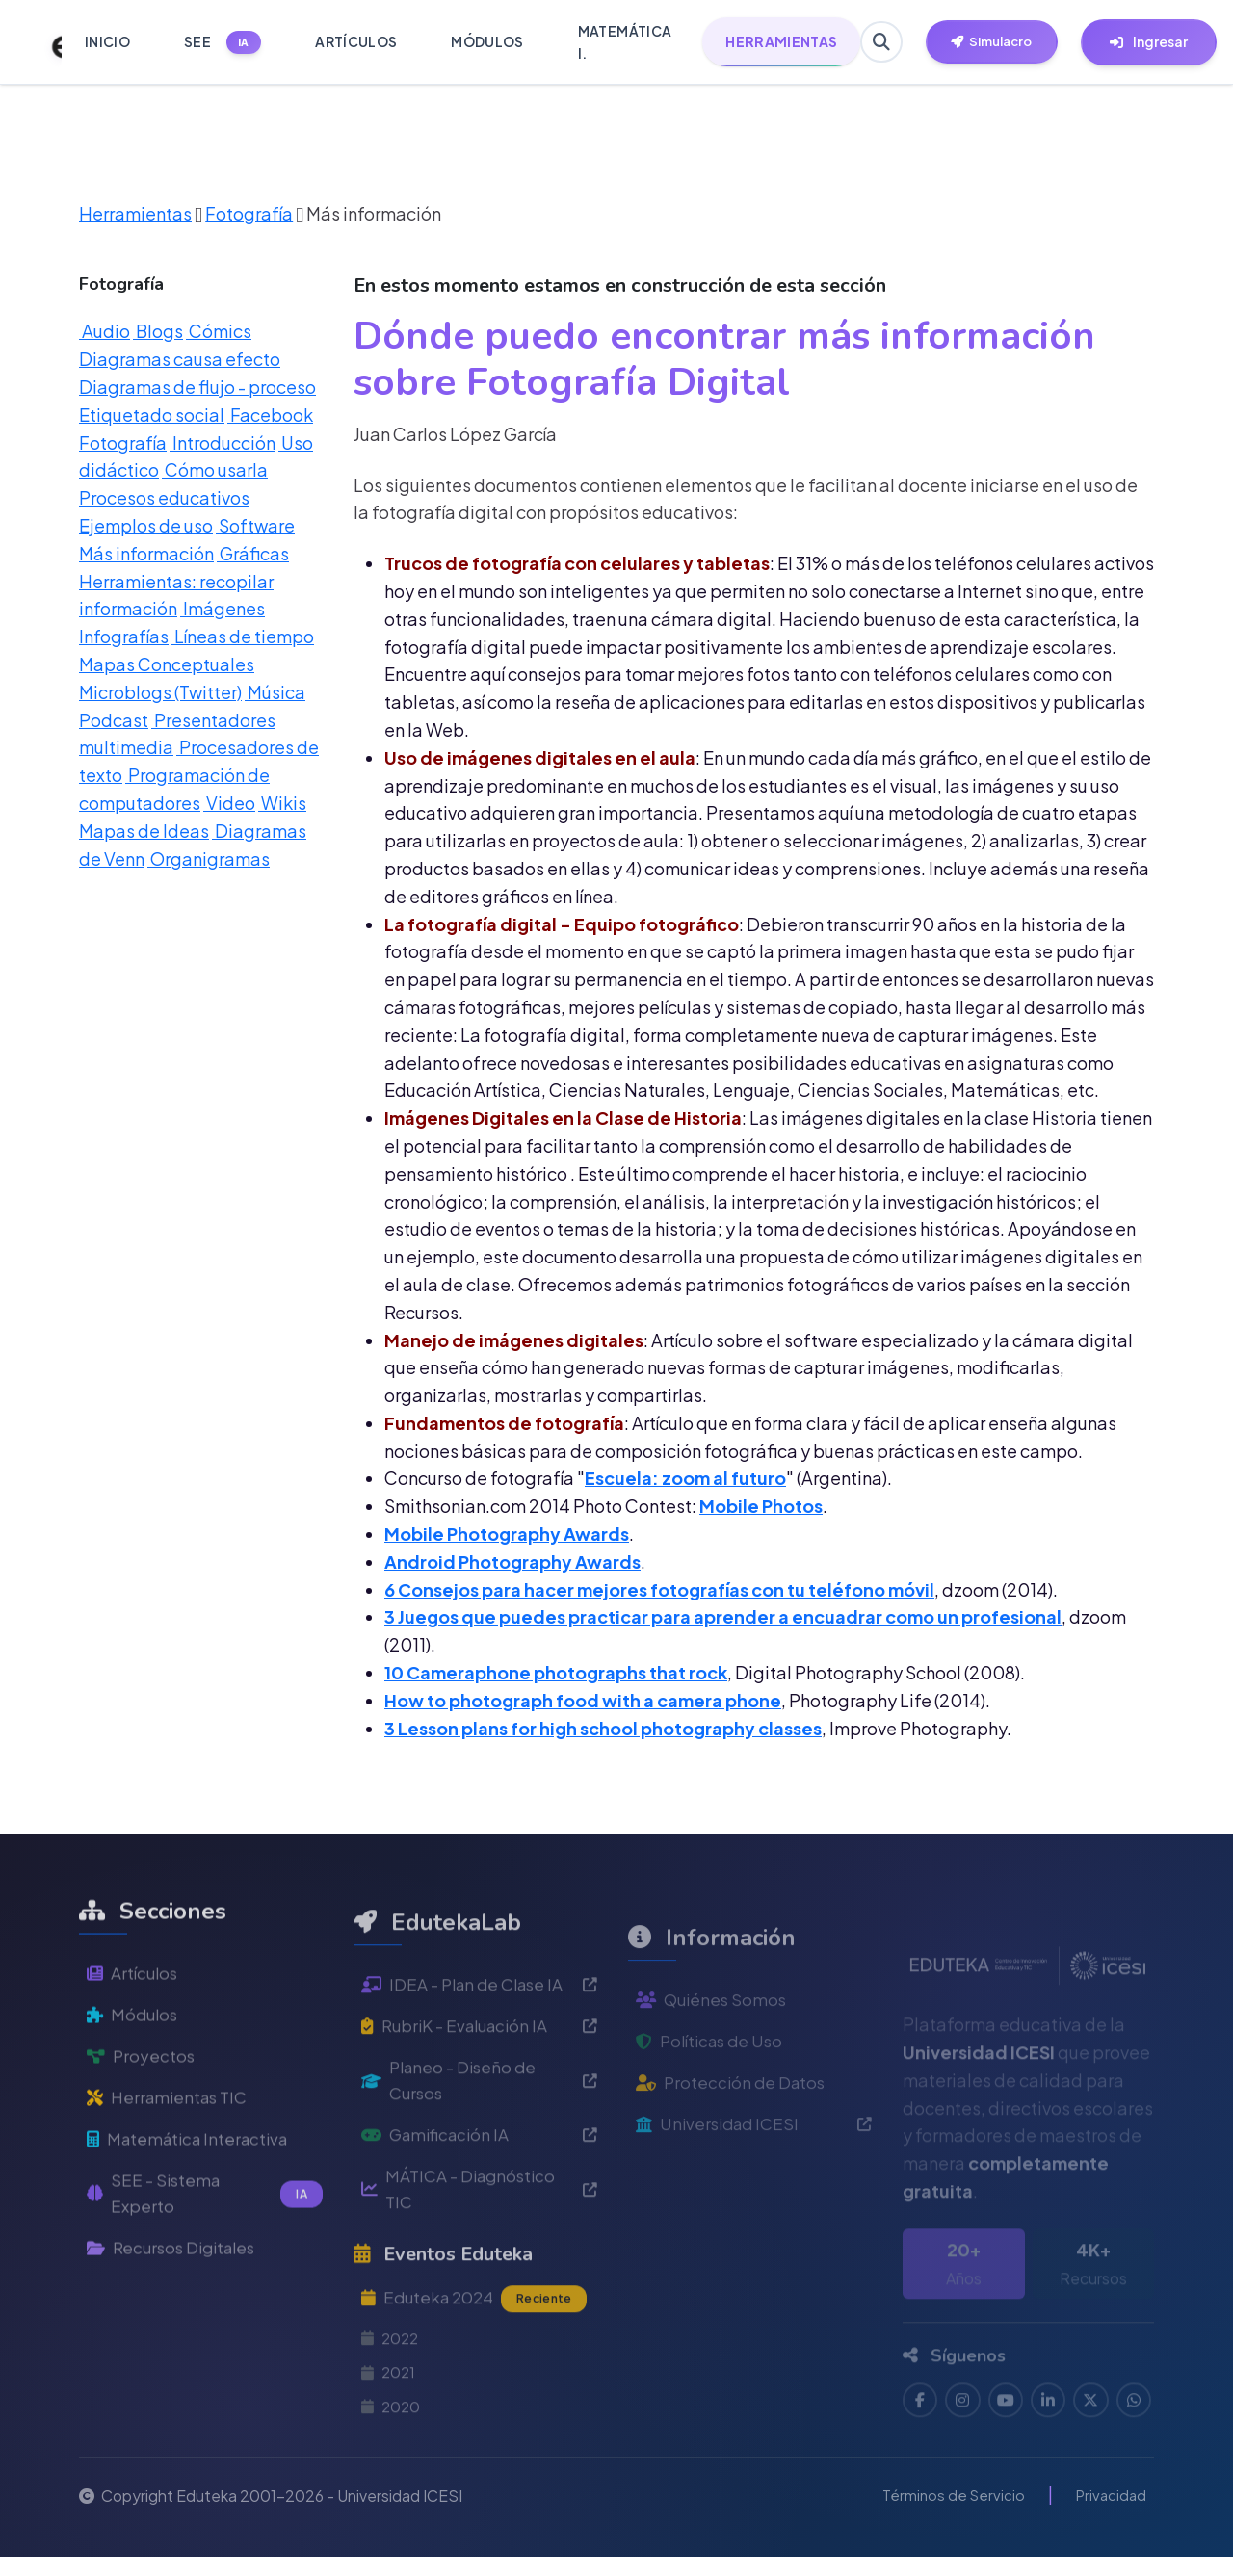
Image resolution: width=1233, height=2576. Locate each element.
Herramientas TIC (171, 2154)
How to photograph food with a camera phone (582, 1700)
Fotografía (249, 213)
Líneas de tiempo (242, 636)
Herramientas (135, 213)
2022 (391, 2414)
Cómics (218, 331)
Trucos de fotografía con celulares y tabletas (577, 563)
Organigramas (208, 858)
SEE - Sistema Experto (205, 2253)
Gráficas (253, 553)
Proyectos (142, 2110)
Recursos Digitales (177, 2311)
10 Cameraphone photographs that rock (555, 1672)
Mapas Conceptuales (166, 664)
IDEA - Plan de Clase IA (479, 2047)
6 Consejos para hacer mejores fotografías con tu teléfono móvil (659, 1589)
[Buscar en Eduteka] (883, 42)
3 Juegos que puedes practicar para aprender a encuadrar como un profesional (723, 1616)
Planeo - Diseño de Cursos (479, 2146)
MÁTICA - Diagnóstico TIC (479, 2260)
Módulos (134, 2067)
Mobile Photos (761, 1506)
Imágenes (222, 608)
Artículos (134, 2024)
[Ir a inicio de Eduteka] (46, 42)
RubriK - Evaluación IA (479, 2089)
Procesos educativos (164, 497)
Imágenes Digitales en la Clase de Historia (563, 1117)
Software (255, 525)
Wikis (282, 803)
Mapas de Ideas (144, 831)
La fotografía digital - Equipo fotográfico (561, 924)
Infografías (124, 636)
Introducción (222, 442)
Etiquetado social (151, 414)
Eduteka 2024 (478, 2371)
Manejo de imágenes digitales (513, 1340)
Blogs (158, 331)
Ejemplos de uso (146, 525)
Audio (104, 331)
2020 (392, 2485)
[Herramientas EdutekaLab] (1003, 42)
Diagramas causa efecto (179, 359)
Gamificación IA (479, 2204)
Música (275, 692)
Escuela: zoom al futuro (685, 1478)
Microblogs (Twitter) (160, 692)
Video (229, 803)
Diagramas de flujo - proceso (197, 387)
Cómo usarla (215, 469)
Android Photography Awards (512, 1561)
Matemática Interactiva (193, 2196)
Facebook (270, 414)
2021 (389, 2449)
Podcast (113, 720)
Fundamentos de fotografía (504, 1423)
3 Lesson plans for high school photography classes (603, 1728)
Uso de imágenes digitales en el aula (539, 757)
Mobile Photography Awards (506, 1533)
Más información (146, 553)
